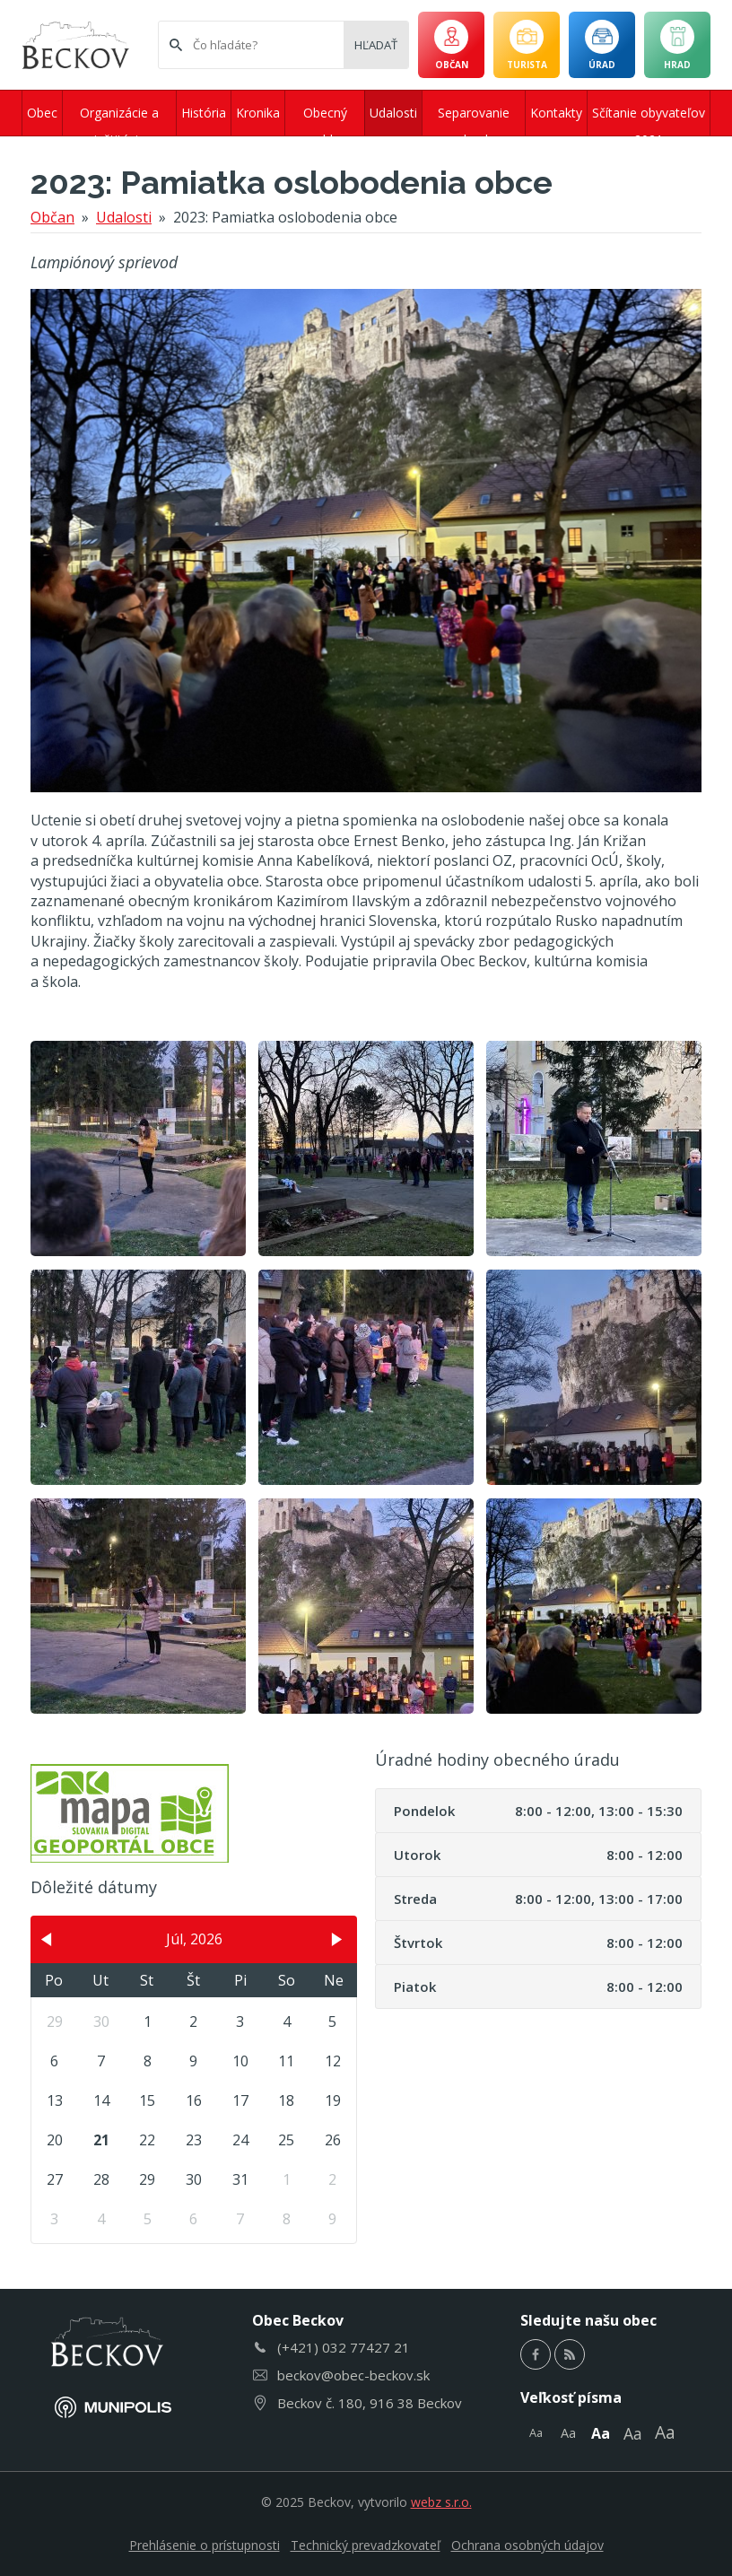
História (203, 112)
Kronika (258, 112)
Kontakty (556, 112)
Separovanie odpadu (474, 119)
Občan (52, 217)
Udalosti (393, 112)
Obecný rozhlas (325, 119)
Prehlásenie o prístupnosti (204, 2545)
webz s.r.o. (441, 2502)
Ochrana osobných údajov (527, 2545)
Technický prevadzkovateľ (365, 2545)
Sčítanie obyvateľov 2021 (648, 119)
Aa (536, 2432)
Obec (42, 112)
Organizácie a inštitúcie (119, 119)
